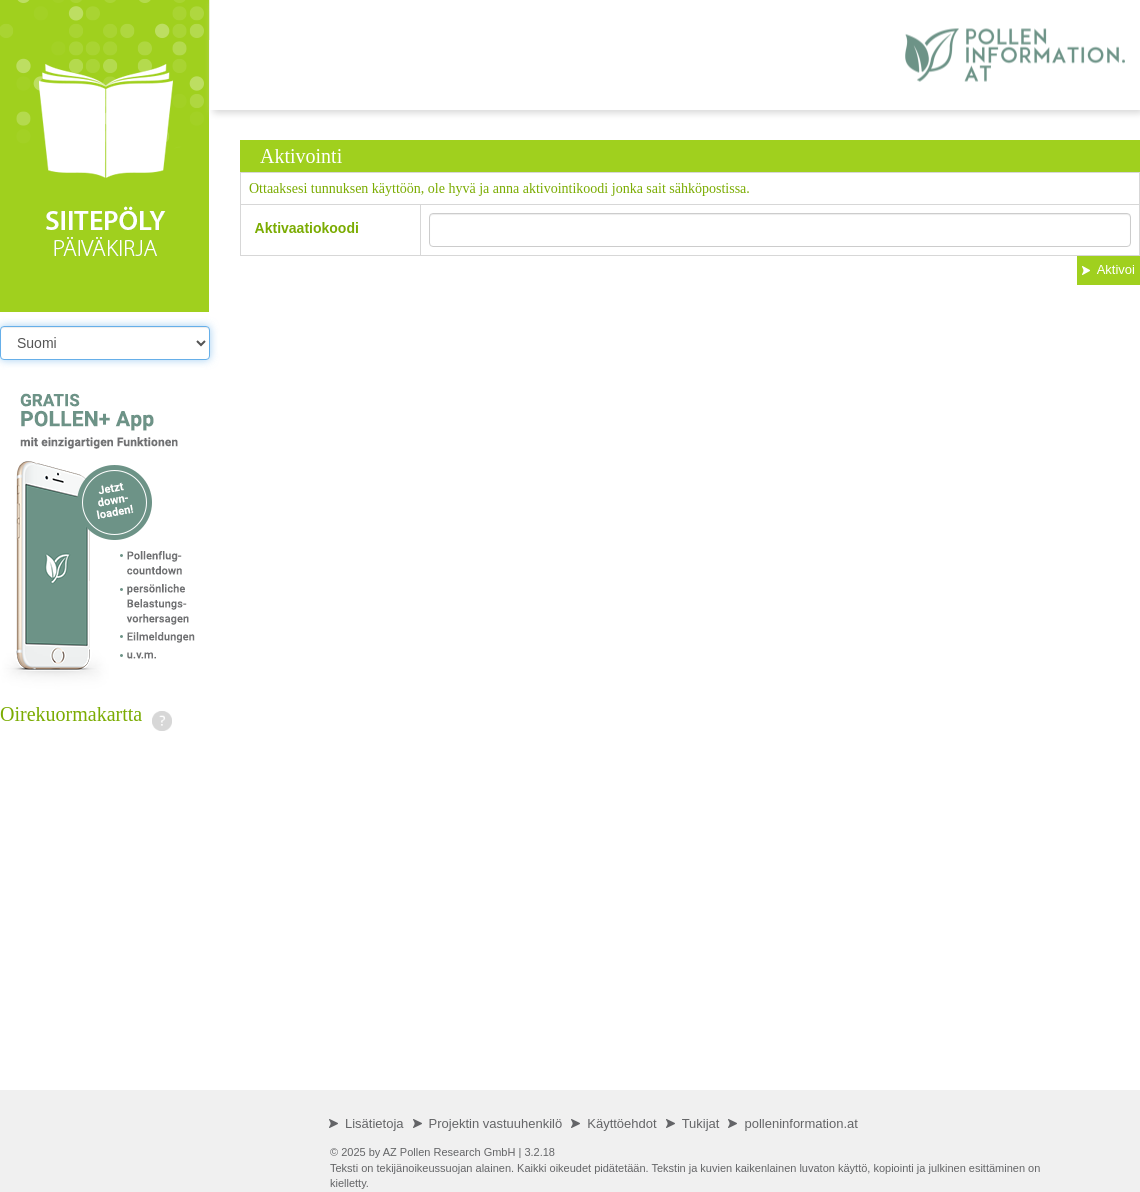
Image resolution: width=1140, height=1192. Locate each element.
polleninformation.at (800, 1123)
